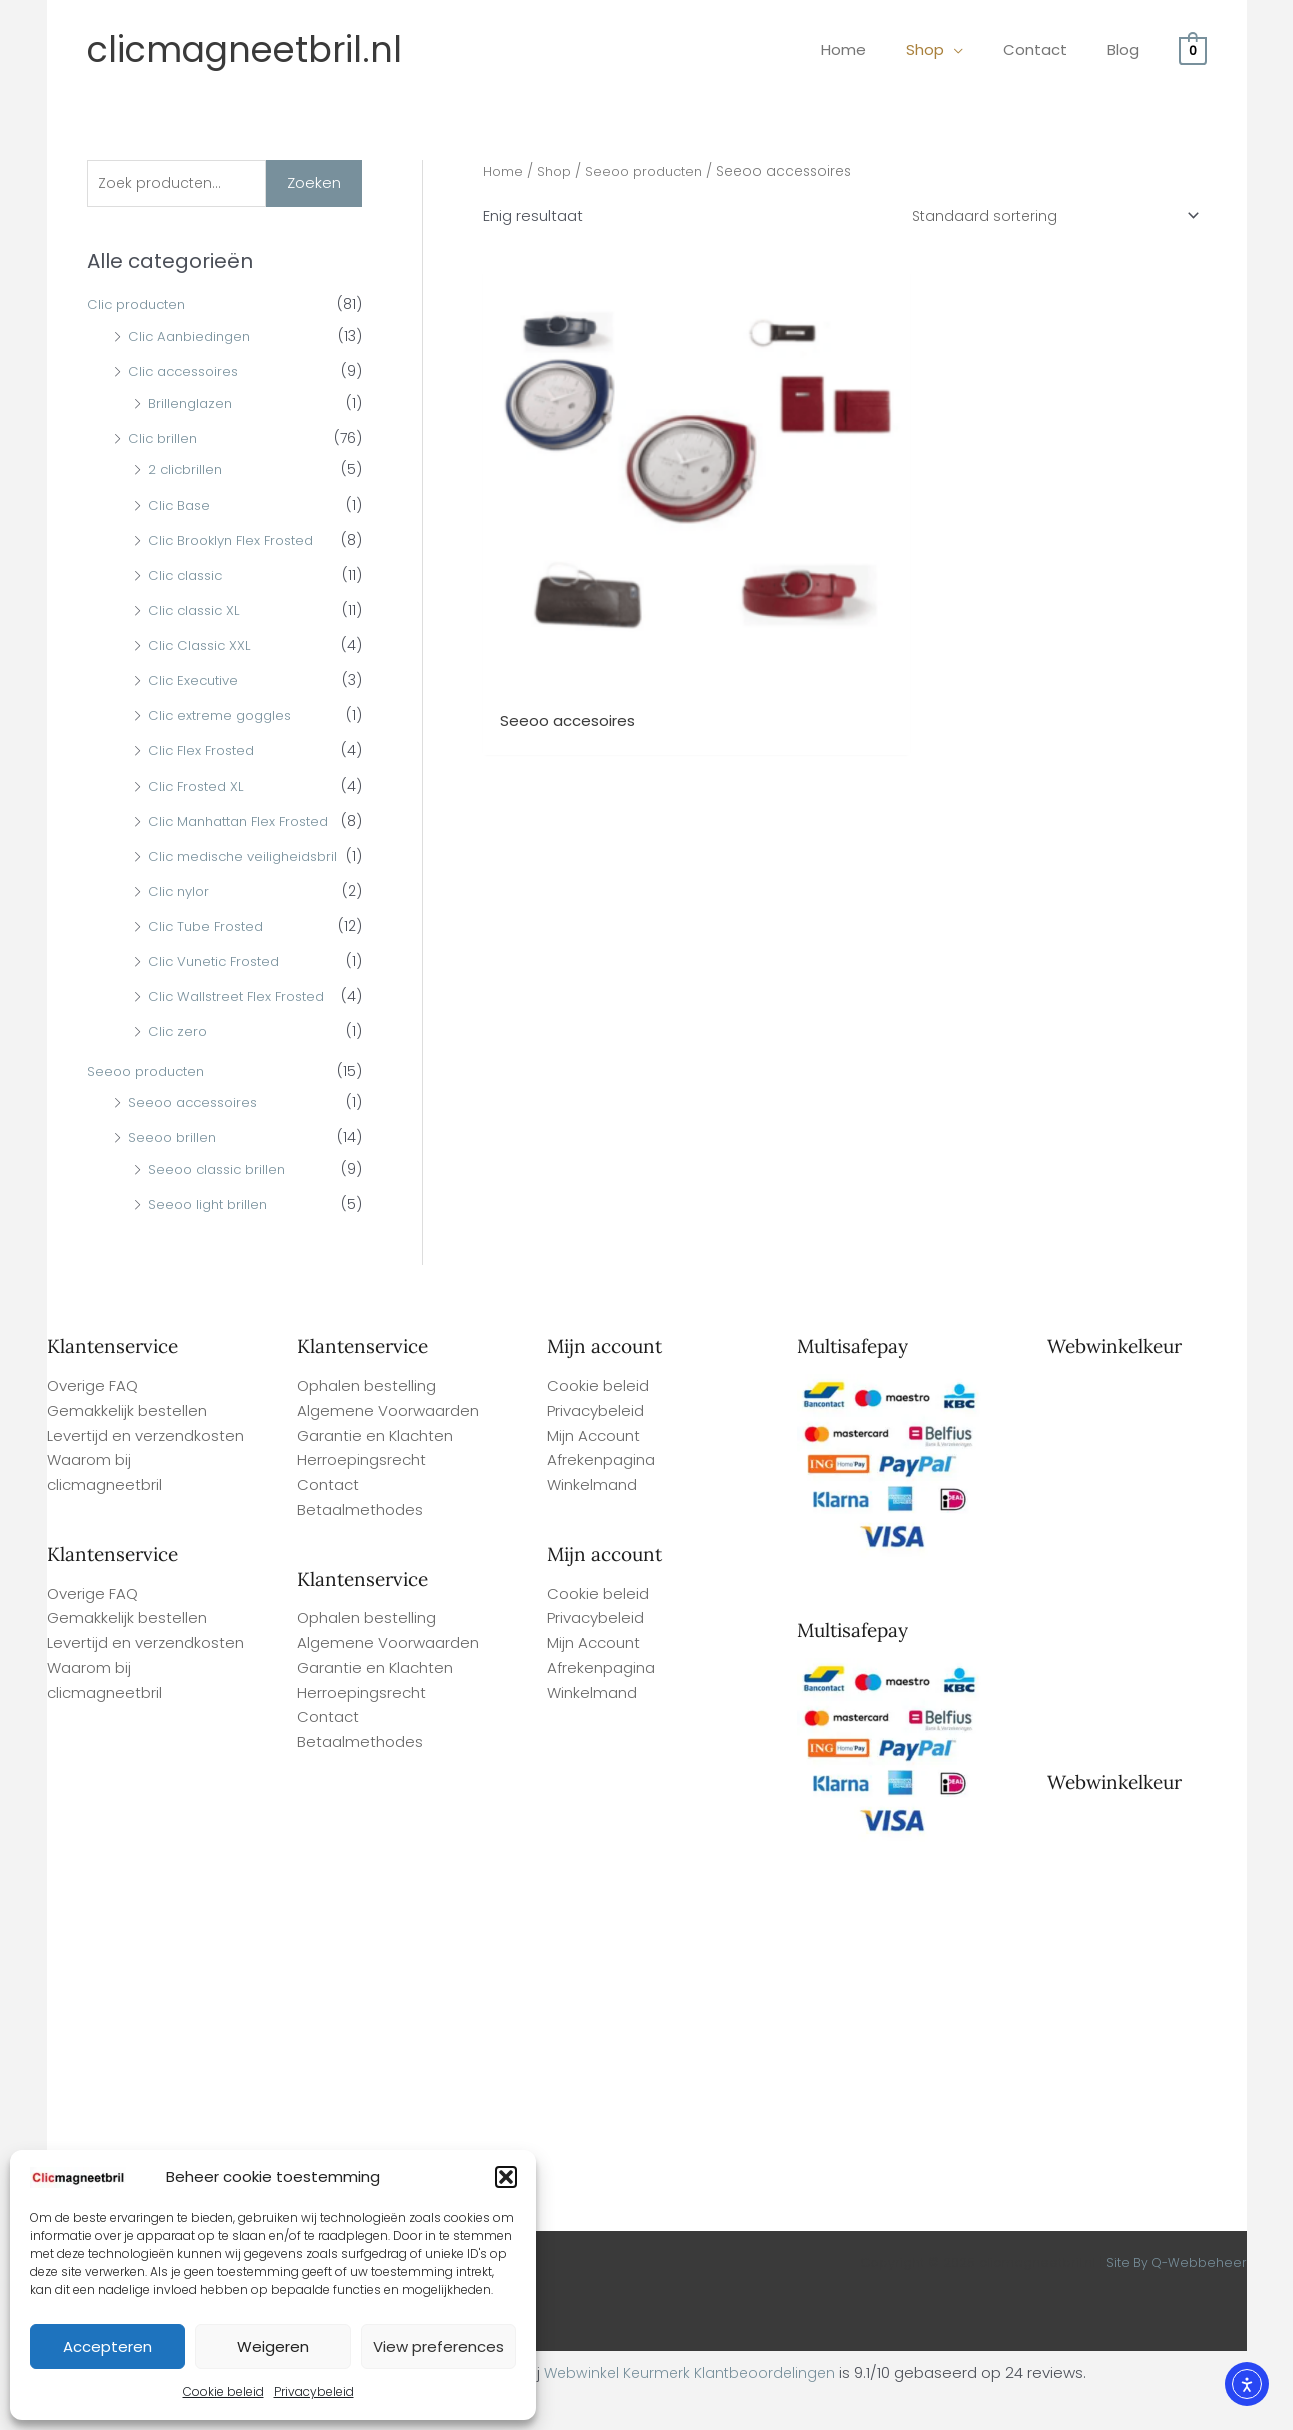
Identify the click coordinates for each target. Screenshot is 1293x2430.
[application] (978, 49)
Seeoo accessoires (197, 1136)
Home (504, 171)
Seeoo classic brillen (221, 1203)
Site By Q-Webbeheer (1175, 2296)
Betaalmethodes (360, 1543)
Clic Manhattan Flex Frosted (246, 823)
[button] (506, 2177)
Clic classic (188, 577)
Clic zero (178, 1066)
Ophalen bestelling (366, 1419)
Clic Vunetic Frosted (218, 995)
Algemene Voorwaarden (388, 1444)
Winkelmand (592, 1518)
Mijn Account (593, 1469)
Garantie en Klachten (375, 1469)
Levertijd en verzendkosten (145, 1469)
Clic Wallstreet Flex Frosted (241, 1030)
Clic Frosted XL (199, 788)
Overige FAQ (92, 1419)
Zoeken (314, 183)
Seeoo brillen (174, 1171)
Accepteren (107, 2346)
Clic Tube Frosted (209, 960)
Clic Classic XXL (202, 648)
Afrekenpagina (601, 1493)
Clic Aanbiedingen (193, 338)
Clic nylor (180, 925)
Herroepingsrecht (361, 1493)
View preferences (438, 2346)
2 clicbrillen (187, 472)
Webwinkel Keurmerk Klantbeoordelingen (690, 2406)
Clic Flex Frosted (204, 753)
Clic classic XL (197, 612)
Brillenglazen (192, 405)
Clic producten (140, 307)
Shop (558, 171)
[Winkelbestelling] (1049, 217)
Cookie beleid (223, 2391)
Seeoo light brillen (211, 1238)
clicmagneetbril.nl (244, 49)
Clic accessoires (187, 374)
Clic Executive (195, 683)
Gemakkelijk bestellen (127, 1444)
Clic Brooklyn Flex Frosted (237, 542)
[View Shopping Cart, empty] (1192, 49)
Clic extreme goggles (224, 718)
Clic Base (181, 507)
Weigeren (273, 2346)
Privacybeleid (314, 2391)
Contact (328, 1518)
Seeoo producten (150, 1105)
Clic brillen (164, 440)
